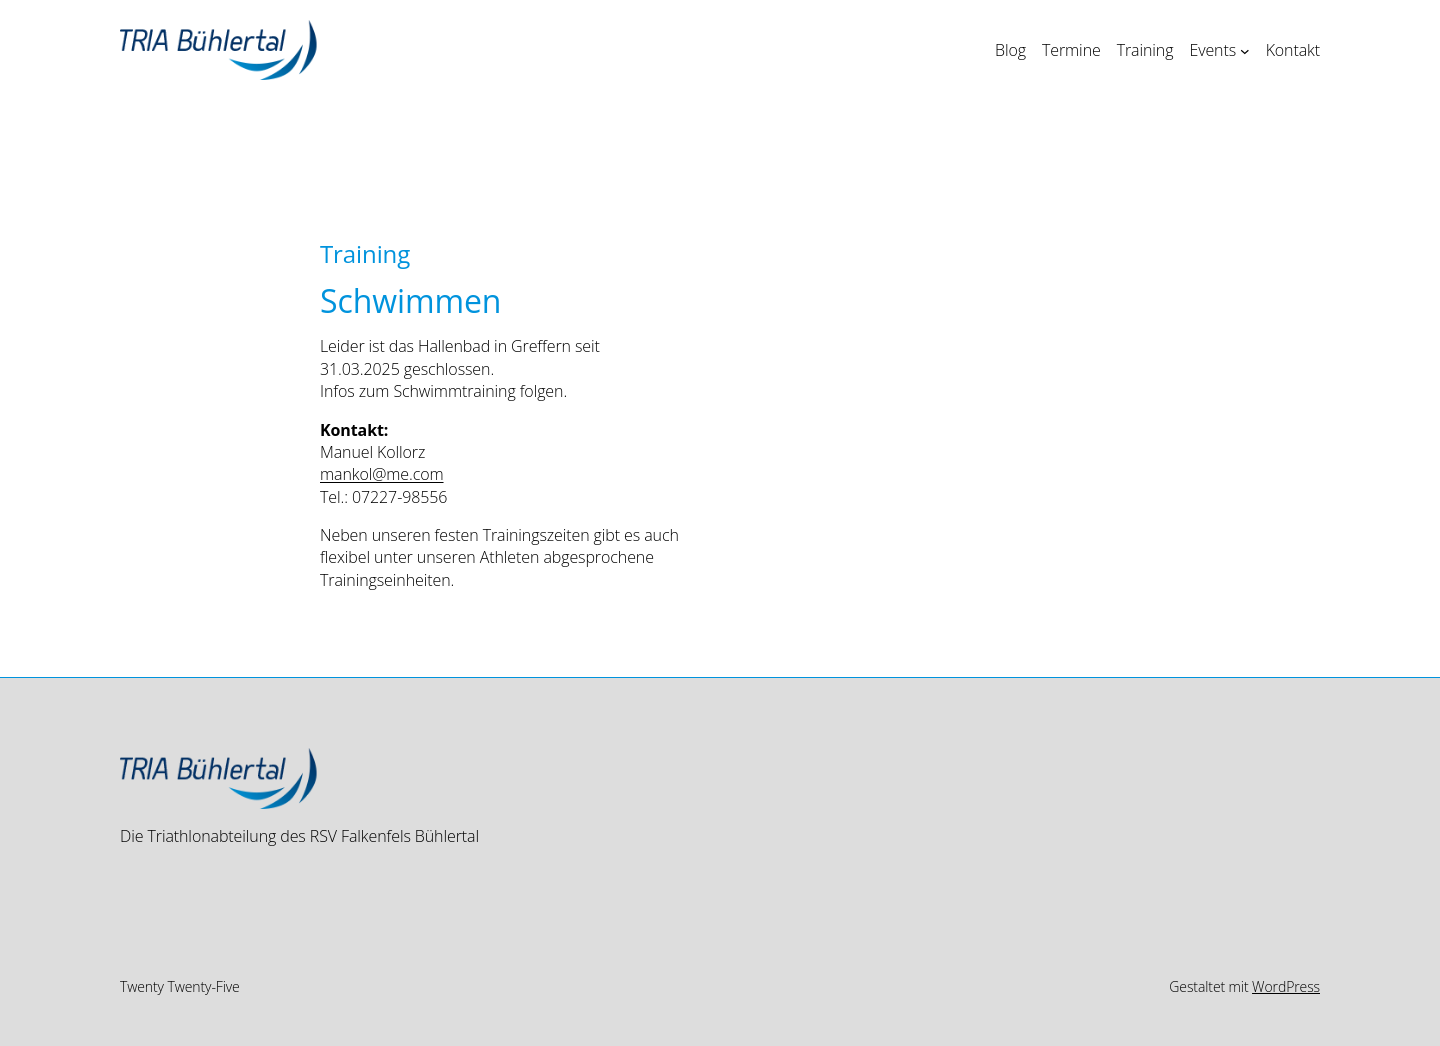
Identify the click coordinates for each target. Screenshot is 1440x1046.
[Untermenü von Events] (1245, 50)
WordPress (1286, 986)
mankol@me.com (382, 474)
